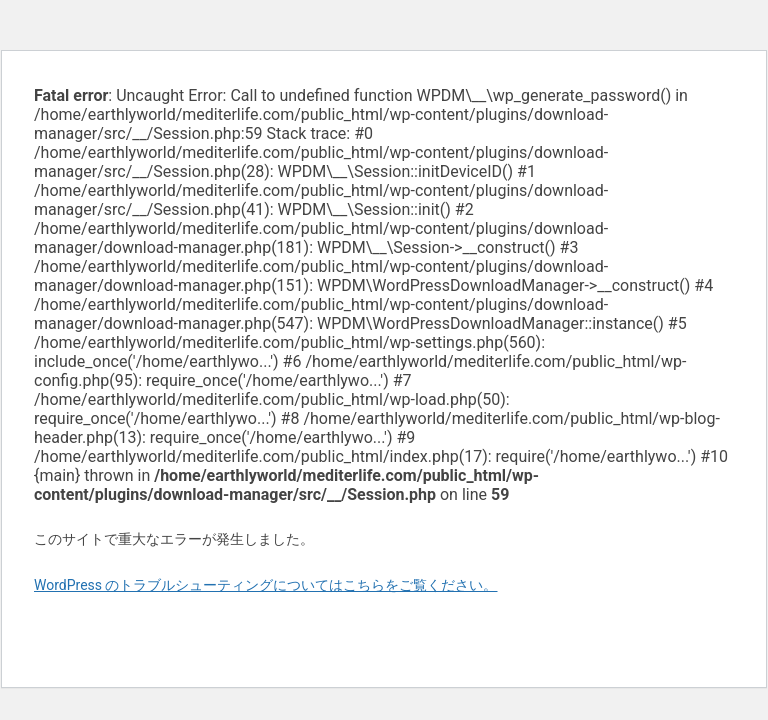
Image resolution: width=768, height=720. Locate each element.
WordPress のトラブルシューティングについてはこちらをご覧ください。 (266, 585)
